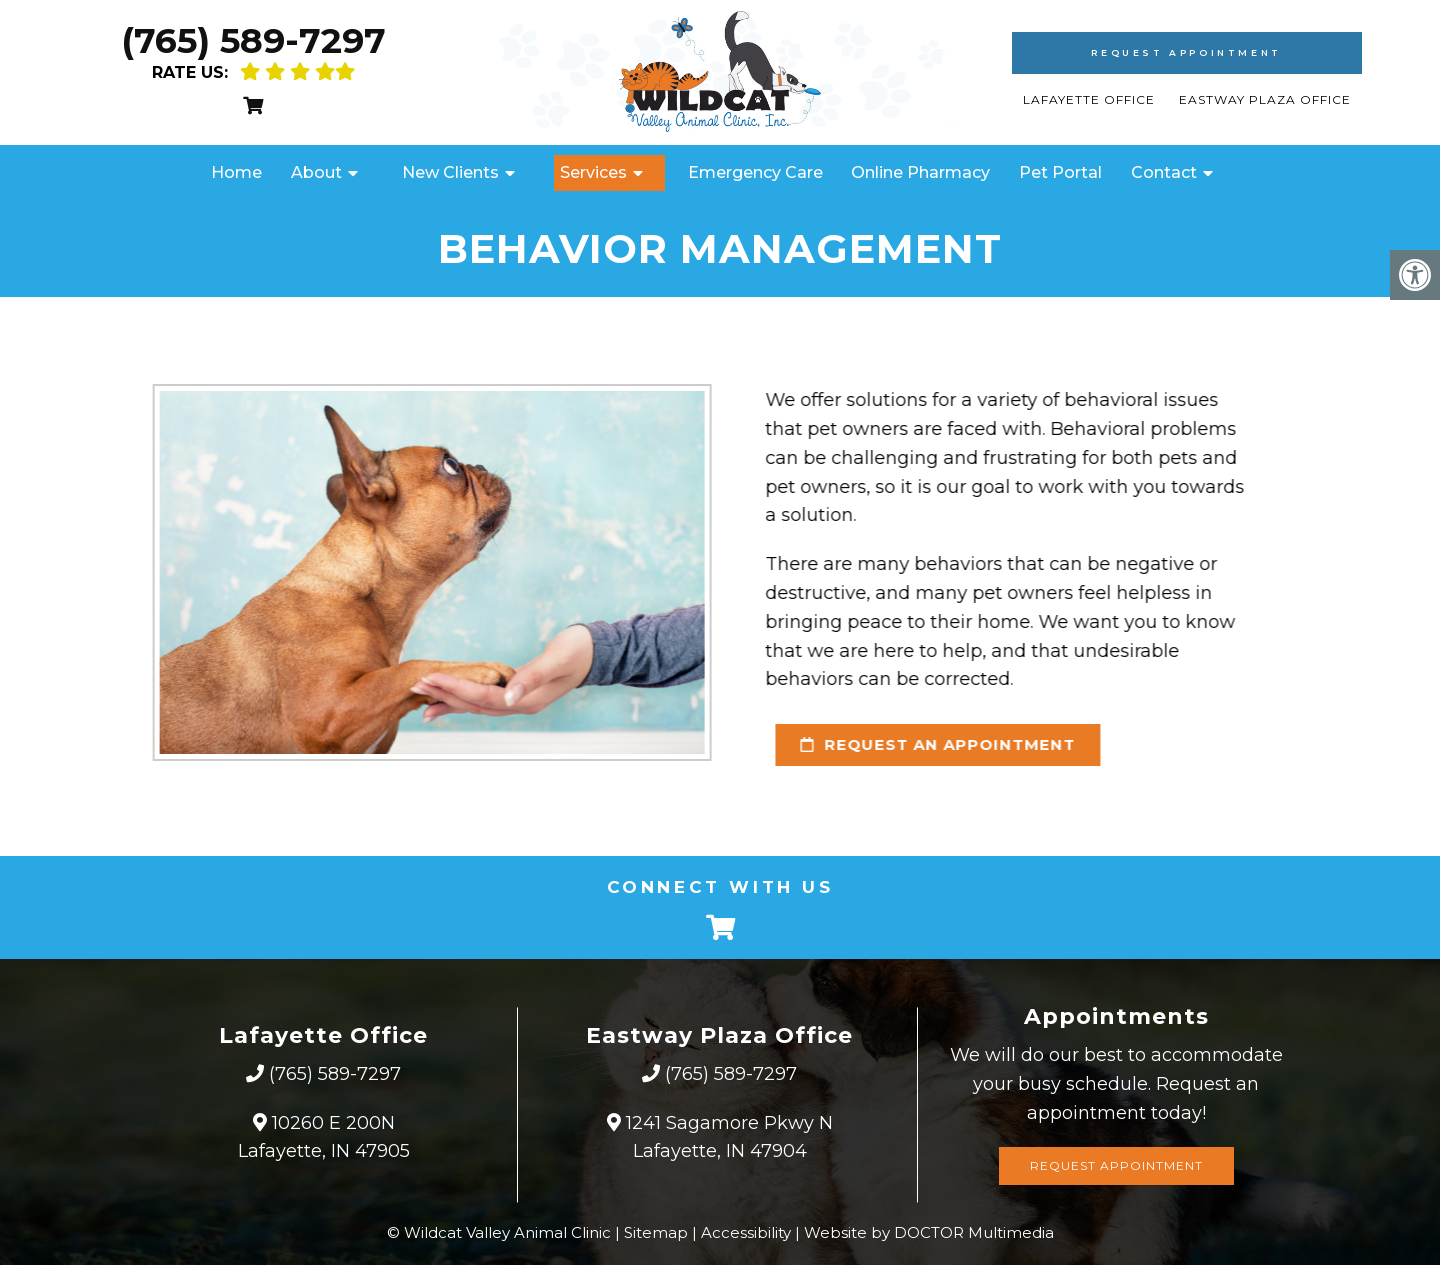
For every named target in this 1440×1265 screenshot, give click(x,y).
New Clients (450, 172)
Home (236, 172)
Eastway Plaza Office (1265, 99)
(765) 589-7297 (253, 40)
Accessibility (746, 1232)
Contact (1164, 172)
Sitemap (656, 1232)
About (316, 172)
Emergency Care (755, 172)
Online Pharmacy (920, 172)
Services (593, 172)
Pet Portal (1060, 172)
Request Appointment (1186, 52)
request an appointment (922, 744)
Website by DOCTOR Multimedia (929, 1232)
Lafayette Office (1091, 99)
